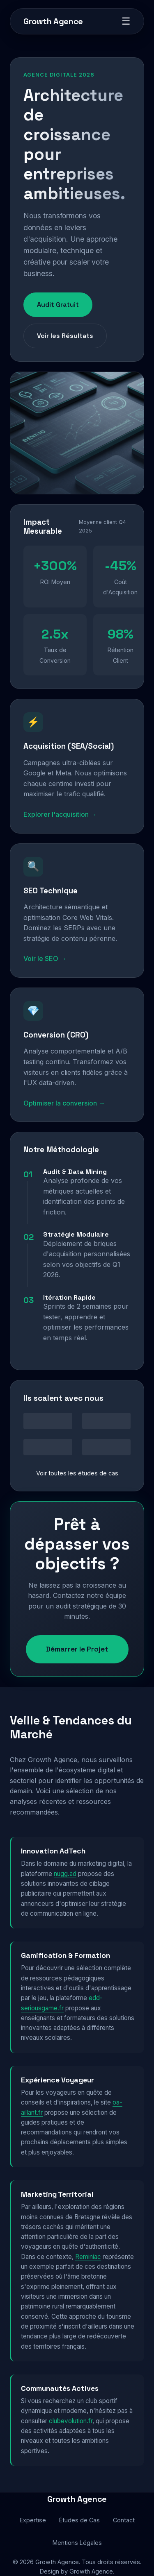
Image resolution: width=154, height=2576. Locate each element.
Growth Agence (53, 21)
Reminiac (88, 2257)
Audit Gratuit (58, 304)
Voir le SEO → (45, 958)
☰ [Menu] (126, 21)
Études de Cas (79, 2520)
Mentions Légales (77, 2542)
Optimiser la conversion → (64, 1103)
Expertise (33, 2520)
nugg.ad (65, 1874)
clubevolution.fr (70, 2421)
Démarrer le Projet (77, 1649)
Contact (124, 2520)
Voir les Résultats (65, 335)
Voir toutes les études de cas (77, 1473)
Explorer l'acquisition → (60, 814)
